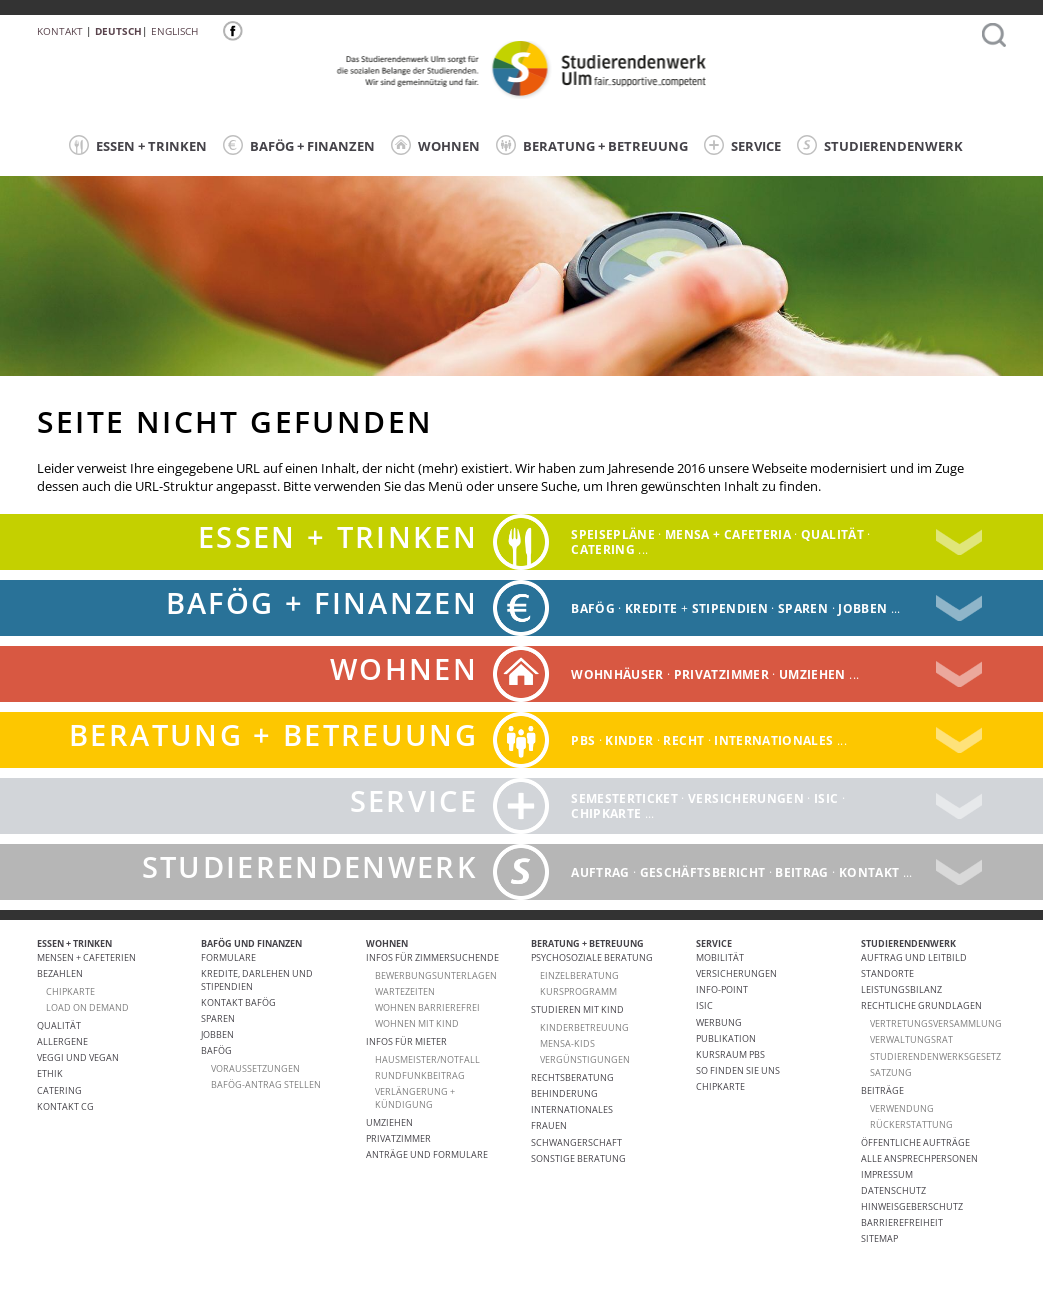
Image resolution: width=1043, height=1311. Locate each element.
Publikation (726, 1038)
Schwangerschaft (576, 1142)
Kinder (629, 739)
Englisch (174, 31)
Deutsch (118, 31)
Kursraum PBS (730, 1054)
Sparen (803, 607)
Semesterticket (624, 798)
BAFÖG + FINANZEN (299, 145)
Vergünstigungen (585, 1059)
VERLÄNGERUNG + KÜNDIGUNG (415, 1097)
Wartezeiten (405, 991)
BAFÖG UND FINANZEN (251, 943)
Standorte (887, 973)
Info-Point (722, 989)
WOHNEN (435, 145)
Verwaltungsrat (911, 1039)
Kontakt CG (65, 1106)
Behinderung (564, 1093)
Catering (59, 1090)
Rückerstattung (911, 1124)
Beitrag (801, 871)
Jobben (862, 607)
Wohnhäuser (617, 673)
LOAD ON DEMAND (87, 1007)
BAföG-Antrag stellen (266, 1084)
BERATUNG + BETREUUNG (592, 145)
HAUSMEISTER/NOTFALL (427, 1059)
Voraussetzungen (255, 1068)
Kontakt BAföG (238, 1002)
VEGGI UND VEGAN (78, 1057)
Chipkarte (606, 813)
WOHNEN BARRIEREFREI (427, 1007)
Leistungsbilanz (901, 989)
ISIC (826, 798)
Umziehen (812, 673)
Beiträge (882, 1090)
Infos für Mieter (406, 1041)
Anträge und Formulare (427, 1154)
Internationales (773, 739)
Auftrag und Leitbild (914, 957)
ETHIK (50, 1073)
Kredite (651, 607)
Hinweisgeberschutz (912, 1206)
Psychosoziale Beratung (592, 957)
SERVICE (742, 145)
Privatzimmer (721, 673)
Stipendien (730, 607)
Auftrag (600, 871)
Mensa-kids (567, 1043)
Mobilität (720, 957)
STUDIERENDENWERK (880, 145)
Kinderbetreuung (584, 1027)
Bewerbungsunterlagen (436, 975)
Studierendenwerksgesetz (935, 1056)
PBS (583, 739)
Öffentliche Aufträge (915, 1142)
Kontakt (60, 31)
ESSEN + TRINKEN (138, 145)
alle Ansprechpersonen (919, 1158)
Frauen (549, 1125)
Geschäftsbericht (703, 871)
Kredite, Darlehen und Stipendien (257, 979)
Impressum (887, 1174)
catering (603, 549)
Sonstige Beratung (578, 1158)
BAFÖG (593, 607)
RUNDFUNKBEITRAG (420, 1075)
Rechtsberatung (572, 1077)
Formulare (228, 957)
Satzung (891, 1072)
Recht (683, 739)
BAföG (216, 1050)
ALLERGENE (62, 1041)
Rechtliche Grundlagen (921, 1005)
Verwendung (902, 1108)
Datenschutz (893, 1190)
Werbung (719, 1022)
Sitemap (879, 1238)
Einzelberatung (579, 975)
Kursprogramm (578, 991)
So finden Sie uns (738, 1070)
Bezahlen (60, 973)
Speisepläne (613, 534)
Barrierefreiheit (902, 1222)
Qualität (832, 534)
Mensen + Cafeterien (86, 957)
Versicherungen (746, 798)
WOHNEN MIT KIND (417, 1023)
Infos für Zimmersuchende (432, 957)
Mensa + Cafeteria (728, 534)
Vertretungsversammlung (936, 1023)
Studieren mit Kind (577, 1009)
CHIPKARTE (70, 991)
